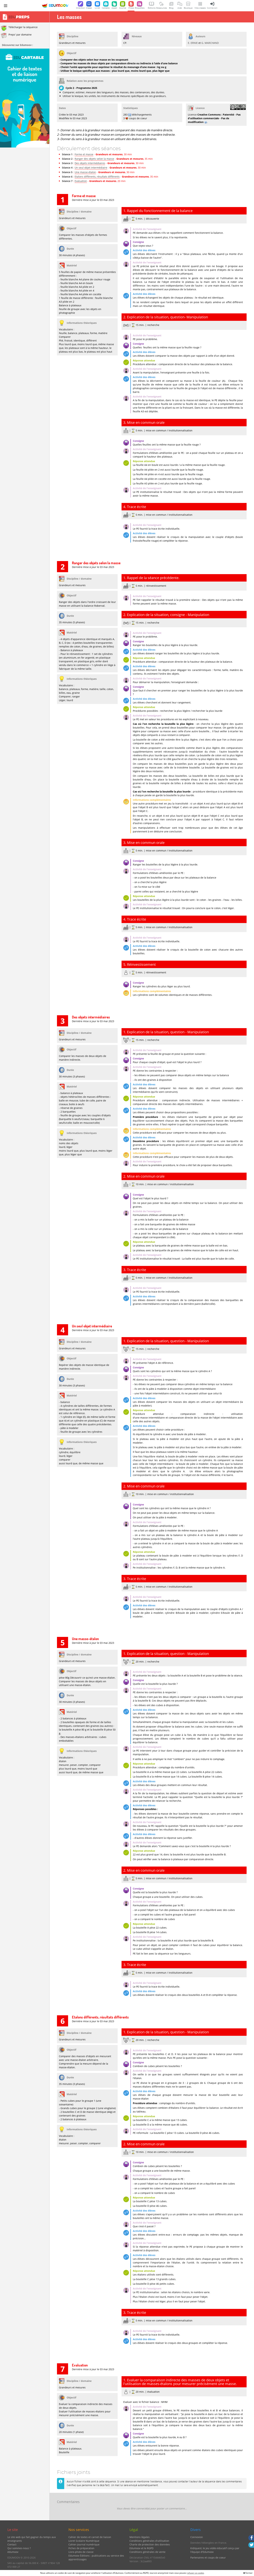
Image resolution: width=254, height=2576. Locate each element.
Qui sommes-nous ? (19, 2548)
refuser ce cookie (195, 2572)
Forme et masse (84, 154)
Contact (11, 2544)
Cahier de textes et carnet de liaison (89, 2537)
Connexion (196, 2537)
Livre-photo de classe (80, 2552)
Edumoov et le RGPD (141, 2548)
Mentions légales (139, 2537)
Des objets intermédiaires (90, 163)
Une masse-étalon (85, 172)
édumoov (12, 2552)
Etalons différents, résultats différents (97, 176)
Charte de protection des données (149, 2544)
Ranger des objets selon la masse (94, 158)
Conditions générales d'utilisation (149, 2540)
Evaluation (81, 181)
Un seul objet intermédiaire (91, 167)
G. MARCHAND (210, 43)
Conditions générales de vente (147, 2552)
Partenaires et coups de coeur (208, 2557)
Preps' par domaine (16, 35)
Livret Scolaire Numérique (83, 2540)
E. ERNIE (193, 43)
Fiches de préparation (81, 2548)
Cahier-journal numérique (83, 2544)
